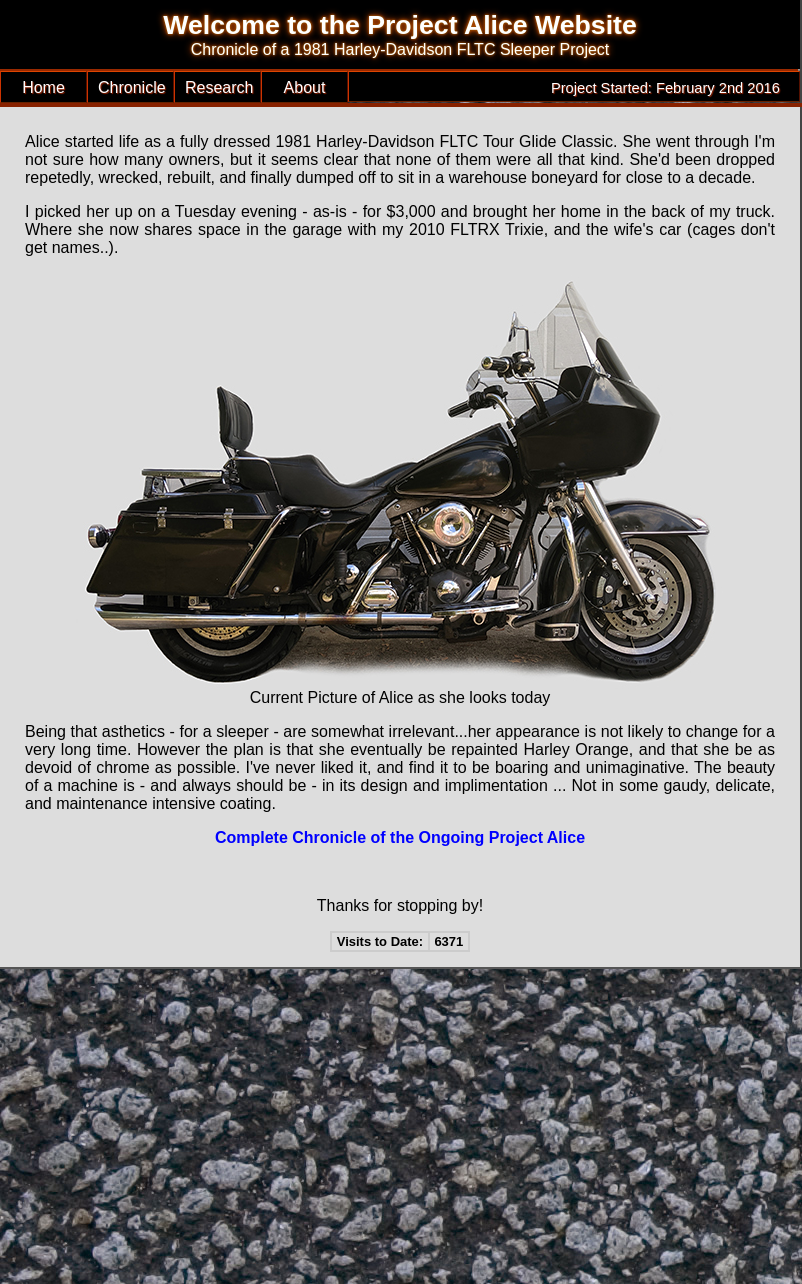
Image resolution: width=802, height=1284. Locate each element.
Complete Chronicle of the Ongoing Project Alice (400, 837)
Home (43, 87)
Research (219, 87)
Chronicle (132, 87)
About (305, 87)
